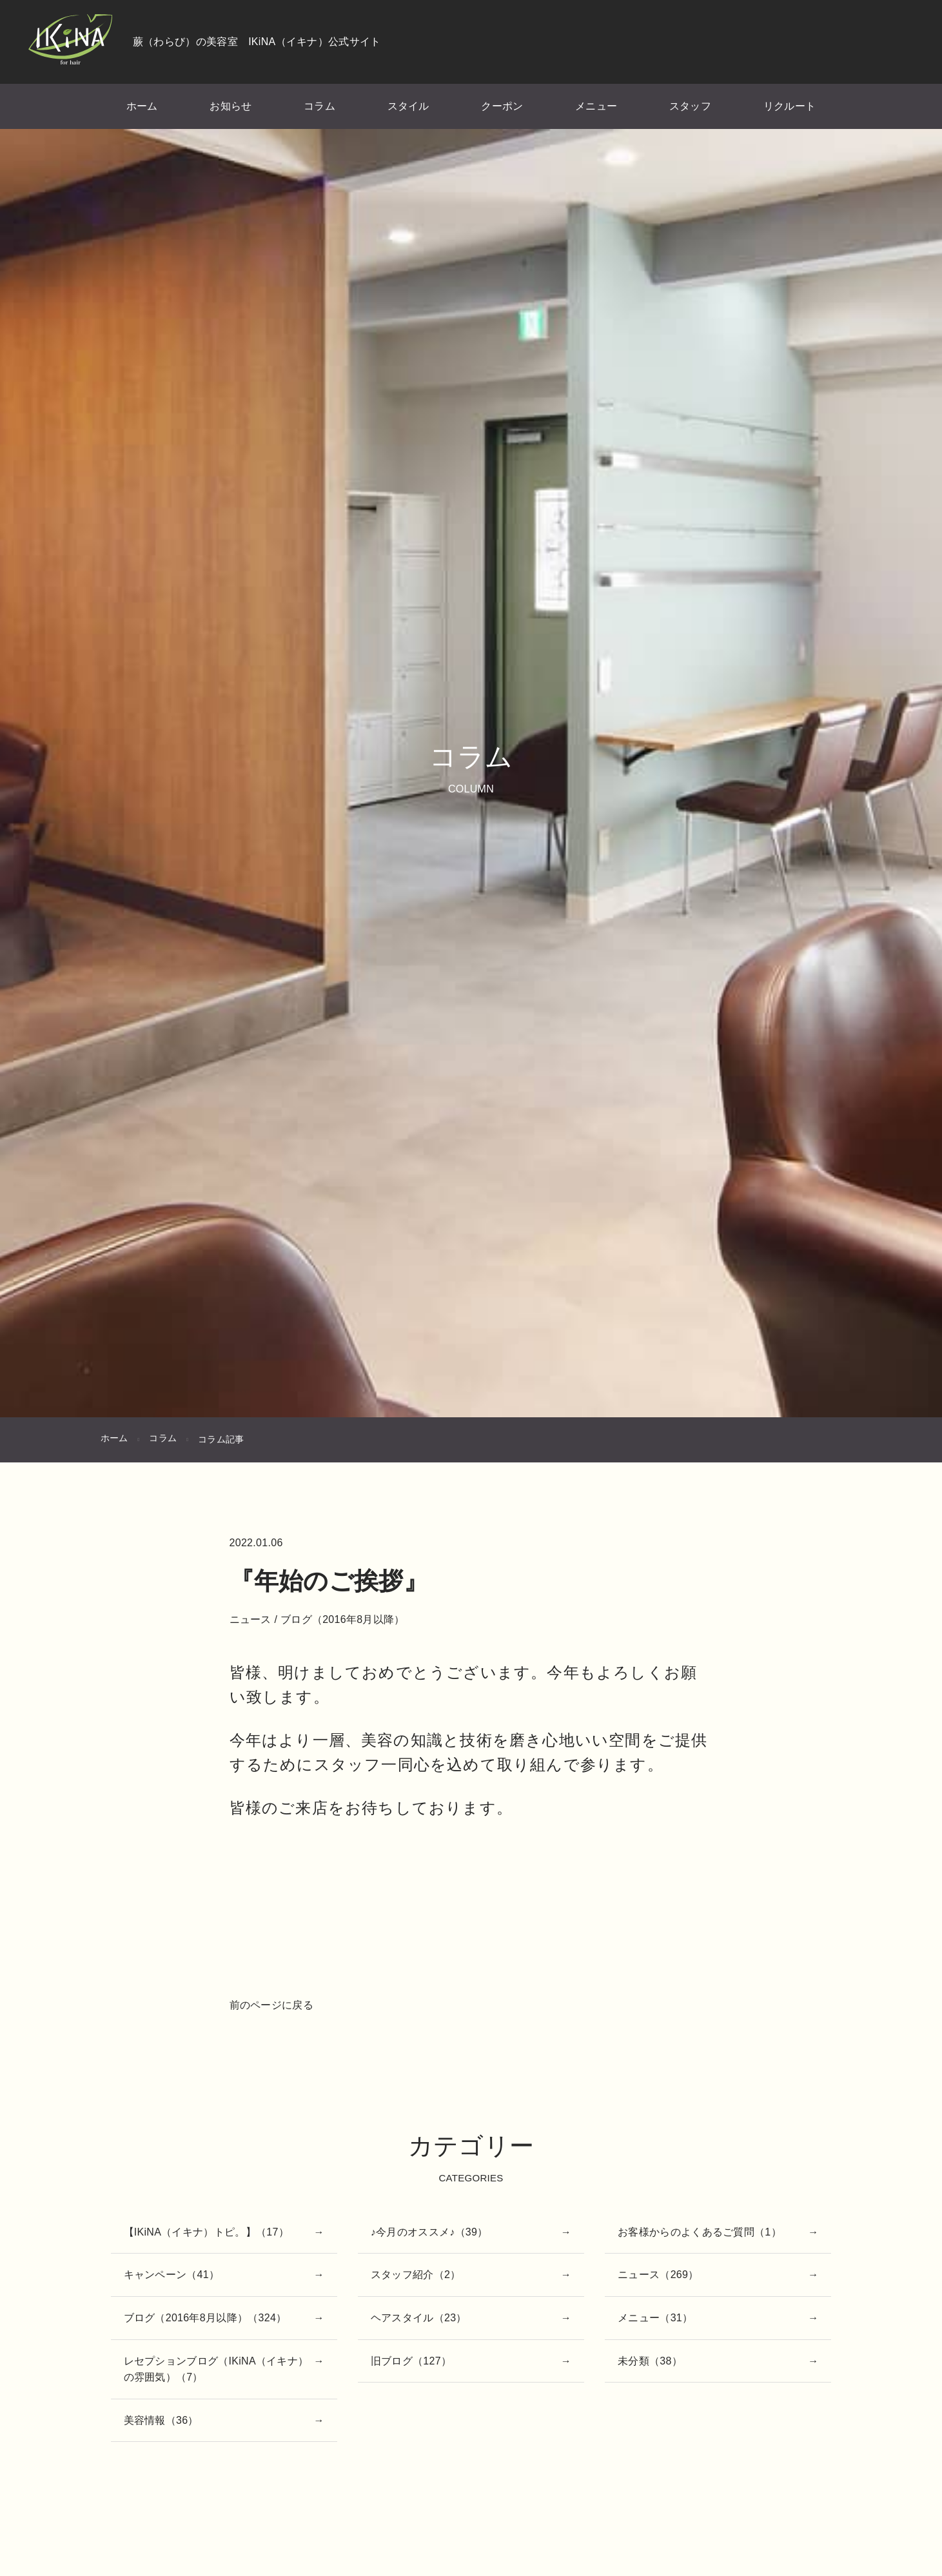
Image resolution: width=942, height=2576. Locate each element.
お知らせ (230, 106)
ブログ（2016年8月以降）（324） (205, 2317)
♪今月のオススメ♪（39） (429, 2232)
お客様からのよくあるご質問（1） (699, 2232)
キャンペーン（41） (172, 2274)
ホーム (142, 106)
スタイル (408, 106)
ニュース (250, 1619)
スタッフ (690, 106)
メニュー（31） (655, 2317)
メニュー (596, 106)
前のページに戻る (271, 2005)
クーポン (502, 106)
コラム (319, 106)
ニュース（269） (658, 2274)
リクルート (789, 106)
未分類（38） (650, 2360)
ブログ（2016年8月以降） (342, 1619)
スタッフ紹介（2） (416, 2274)
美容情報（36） (161, 2420)
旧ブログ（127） (411, 2360)
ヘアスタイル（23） (419, 2317)
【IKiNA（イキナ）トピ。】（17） (206, 2232)
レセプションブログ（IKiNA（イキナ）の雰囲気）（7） (216, 2369)
